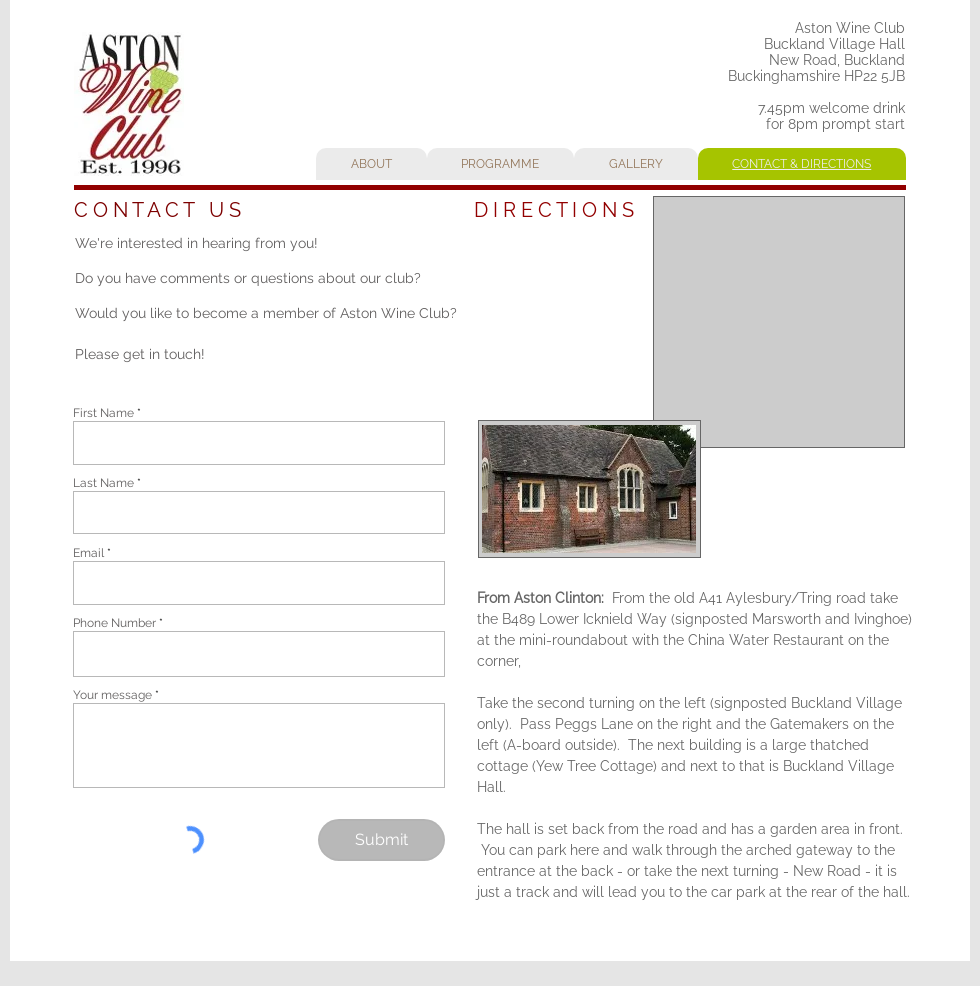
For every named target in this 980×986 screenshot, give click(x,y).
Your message (112, 695)
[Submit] (381, 840)
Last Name (103, 483)
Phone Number (114, 623)
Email (88, 553)
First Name (103, 413)
